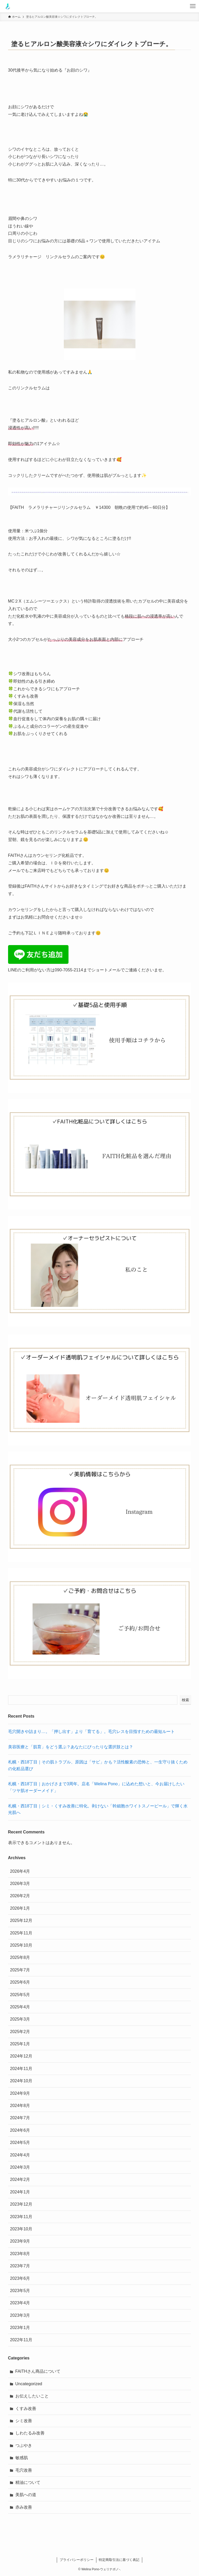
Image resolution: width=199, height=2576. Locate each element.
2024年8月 (20, 2105)
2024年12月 (21, 2056)
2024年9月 (20, 2093)
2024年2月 (20, 2179)
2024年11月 (21, 2068)
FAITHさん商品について (37, 2371)
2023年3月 (20, 2315)
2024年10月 (21, 2081)
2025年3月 (20, 2019)
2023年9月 (20, 2241)
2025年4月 (20, 2007)
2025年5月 (20, 1994)
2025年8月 (20, 1957)
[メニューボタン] (192, 6)
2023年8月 (20, 2253)
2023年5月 (20, 2290)
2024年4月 (20, 2155)
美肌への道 (25, 2494)
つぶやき (23, 2445)
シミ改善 (23, 2421)
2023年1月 (20, 2327)
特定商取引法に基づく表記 (119, 2560)
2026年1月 (20, 1908)
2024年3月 (20, 2167)
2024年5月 (20, 2142)
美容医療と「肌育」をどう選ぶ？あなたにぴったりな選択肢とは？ (70, 1747)
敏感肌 (21, 2457)
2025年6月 (20, 1982)
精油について (27, 2482)
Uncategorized (28, 2384)
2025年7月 (20, 1970)
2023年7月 (20, 2266)
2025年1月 (20, 2044)
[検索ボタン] (180, 6)
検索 (185, 1700)
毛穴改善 (23, 2470)
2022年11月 (21, 2340)
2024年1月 (20, 2192)
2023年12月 (21, 2204)
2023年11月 (21, 2216)
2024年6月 (20, 2130)
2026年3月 (20, 1883)
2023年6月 (20, 2278)
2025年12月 (21, 1920)
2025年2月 (20, 2031)
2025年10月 (21, 1945)
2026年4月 (20, 1871)
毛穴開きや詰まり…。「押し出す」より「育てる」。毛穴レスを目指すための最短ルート (91, 1731)
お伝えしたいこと (32, 2396)
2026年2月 (20, 1896)
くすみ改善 (25, 2408)
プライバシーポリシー (77, 2560)
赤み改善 (23, 2507)
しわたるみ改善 (30, 2433)
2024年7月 (20, 2118)
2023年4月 (20, 2303)
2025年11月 (21, 1933)
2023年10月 (21, 2229)
